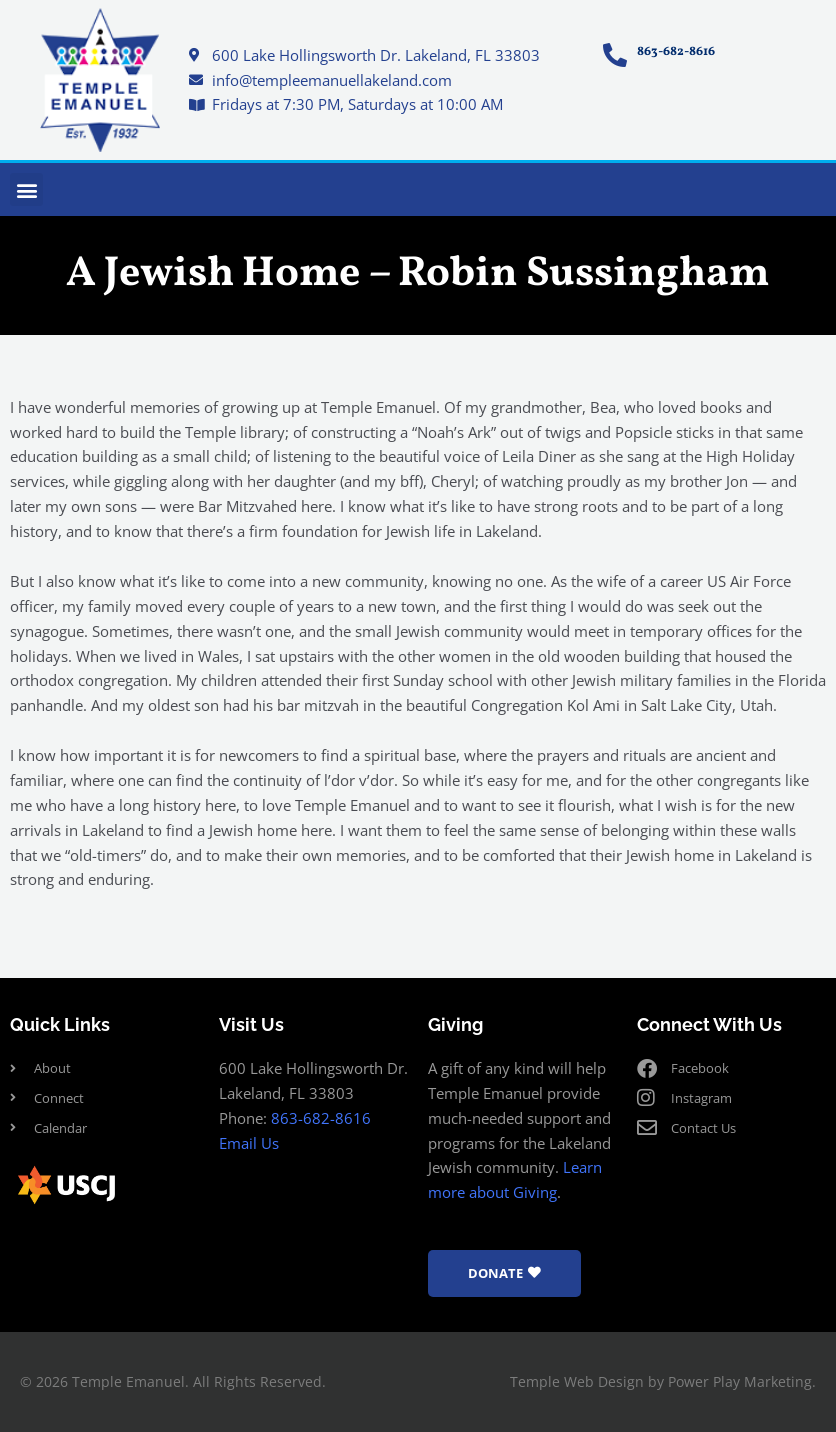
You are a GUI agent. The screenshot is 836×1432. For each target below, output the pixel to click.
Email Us (249, 1143)
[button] (26, 189)
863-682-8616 (321, 1118)
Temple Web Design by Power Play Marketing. (663, 1381)
